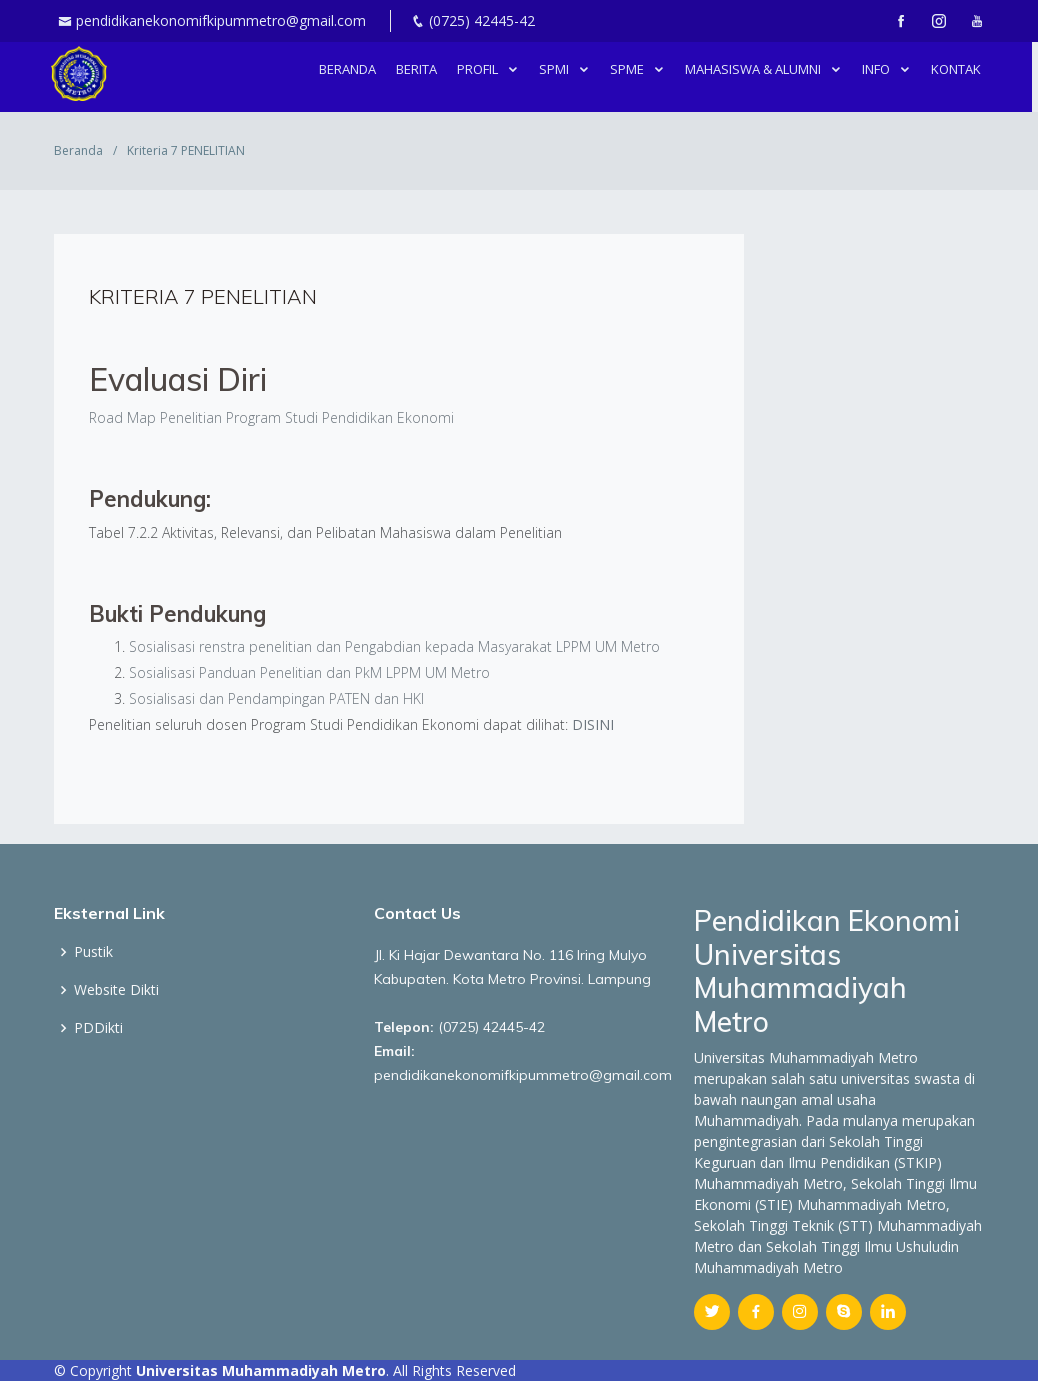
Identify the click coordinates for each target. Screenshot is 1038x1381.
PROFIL (482, 69)
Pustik (93, 952)
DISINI (593, 724)
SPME (631, 69)
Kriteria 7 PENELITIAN (203, 296)
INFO (880, 69)
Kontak (959, 69)
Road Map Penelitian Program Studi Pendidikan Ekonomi (271, 417)
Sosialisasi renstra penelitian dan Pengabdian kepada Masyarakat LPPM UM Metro (396, 646)
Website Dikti (116, 990)
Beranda (350, 69)
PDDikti (98, 1028)
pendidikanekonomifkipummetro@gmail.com (221, 20)
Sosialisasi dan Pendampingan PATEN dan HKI (278, 698)
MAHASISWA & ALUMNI (757, 69)
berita (419, 69)
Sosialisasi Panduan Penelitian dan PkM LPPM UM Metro (309, 672)
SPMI (558, 69)
